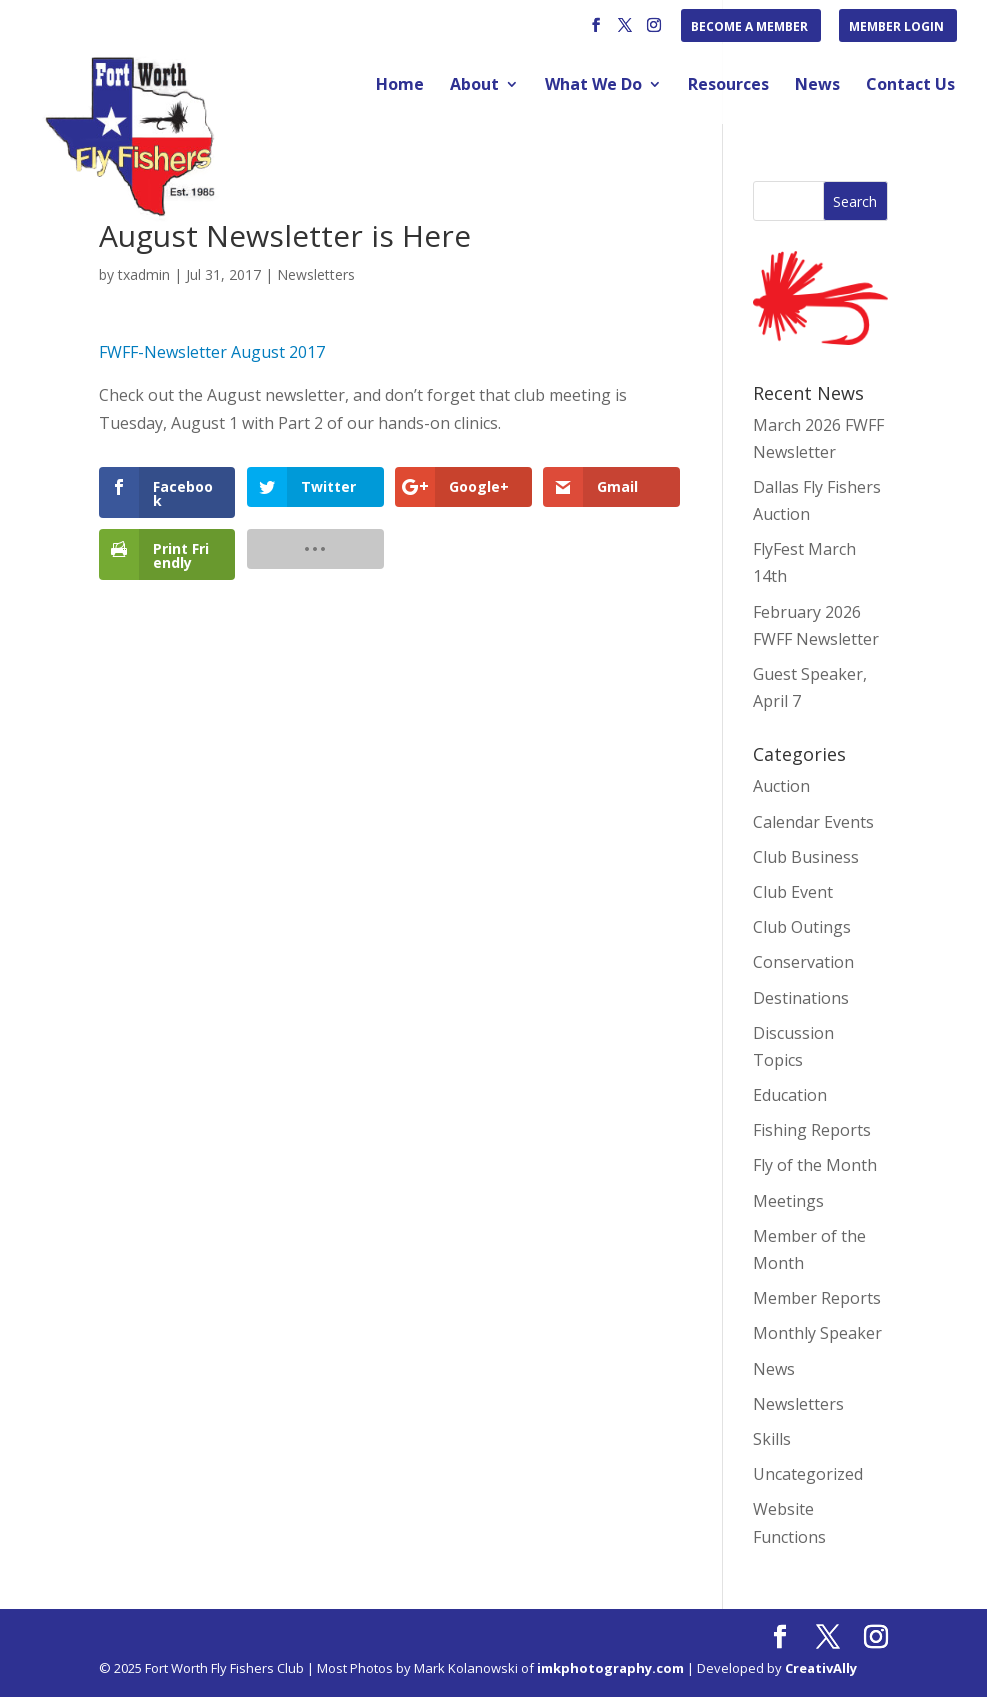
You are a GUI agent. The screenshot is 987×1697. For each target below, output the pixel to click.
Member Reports (817, 1298)
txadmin (144, 274)
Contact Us (910, 86)
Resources (728, 86)
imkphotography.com (610, 1668)
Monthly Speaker (817, 1333)
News (817, 86)
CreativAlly (821, 1668)
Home (400, 86)
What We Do (593, 86)
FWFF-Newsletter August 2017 (212, 352)
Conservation (803, 962)
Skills (772, 1439)
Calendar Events (813, 822)
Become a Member (749, 28)
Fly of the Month (815, 1165)
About (474, 86)
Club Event (793, 892)
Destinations (801, 998)
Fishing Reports (812, 1130)
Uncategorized (808, 1474)
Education (790, 1095)
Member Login (896, 28)
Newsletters (316, 274)
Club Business (806, 857)
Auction (781, 786)
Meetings (788, 1201)
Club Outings (802, 927)
